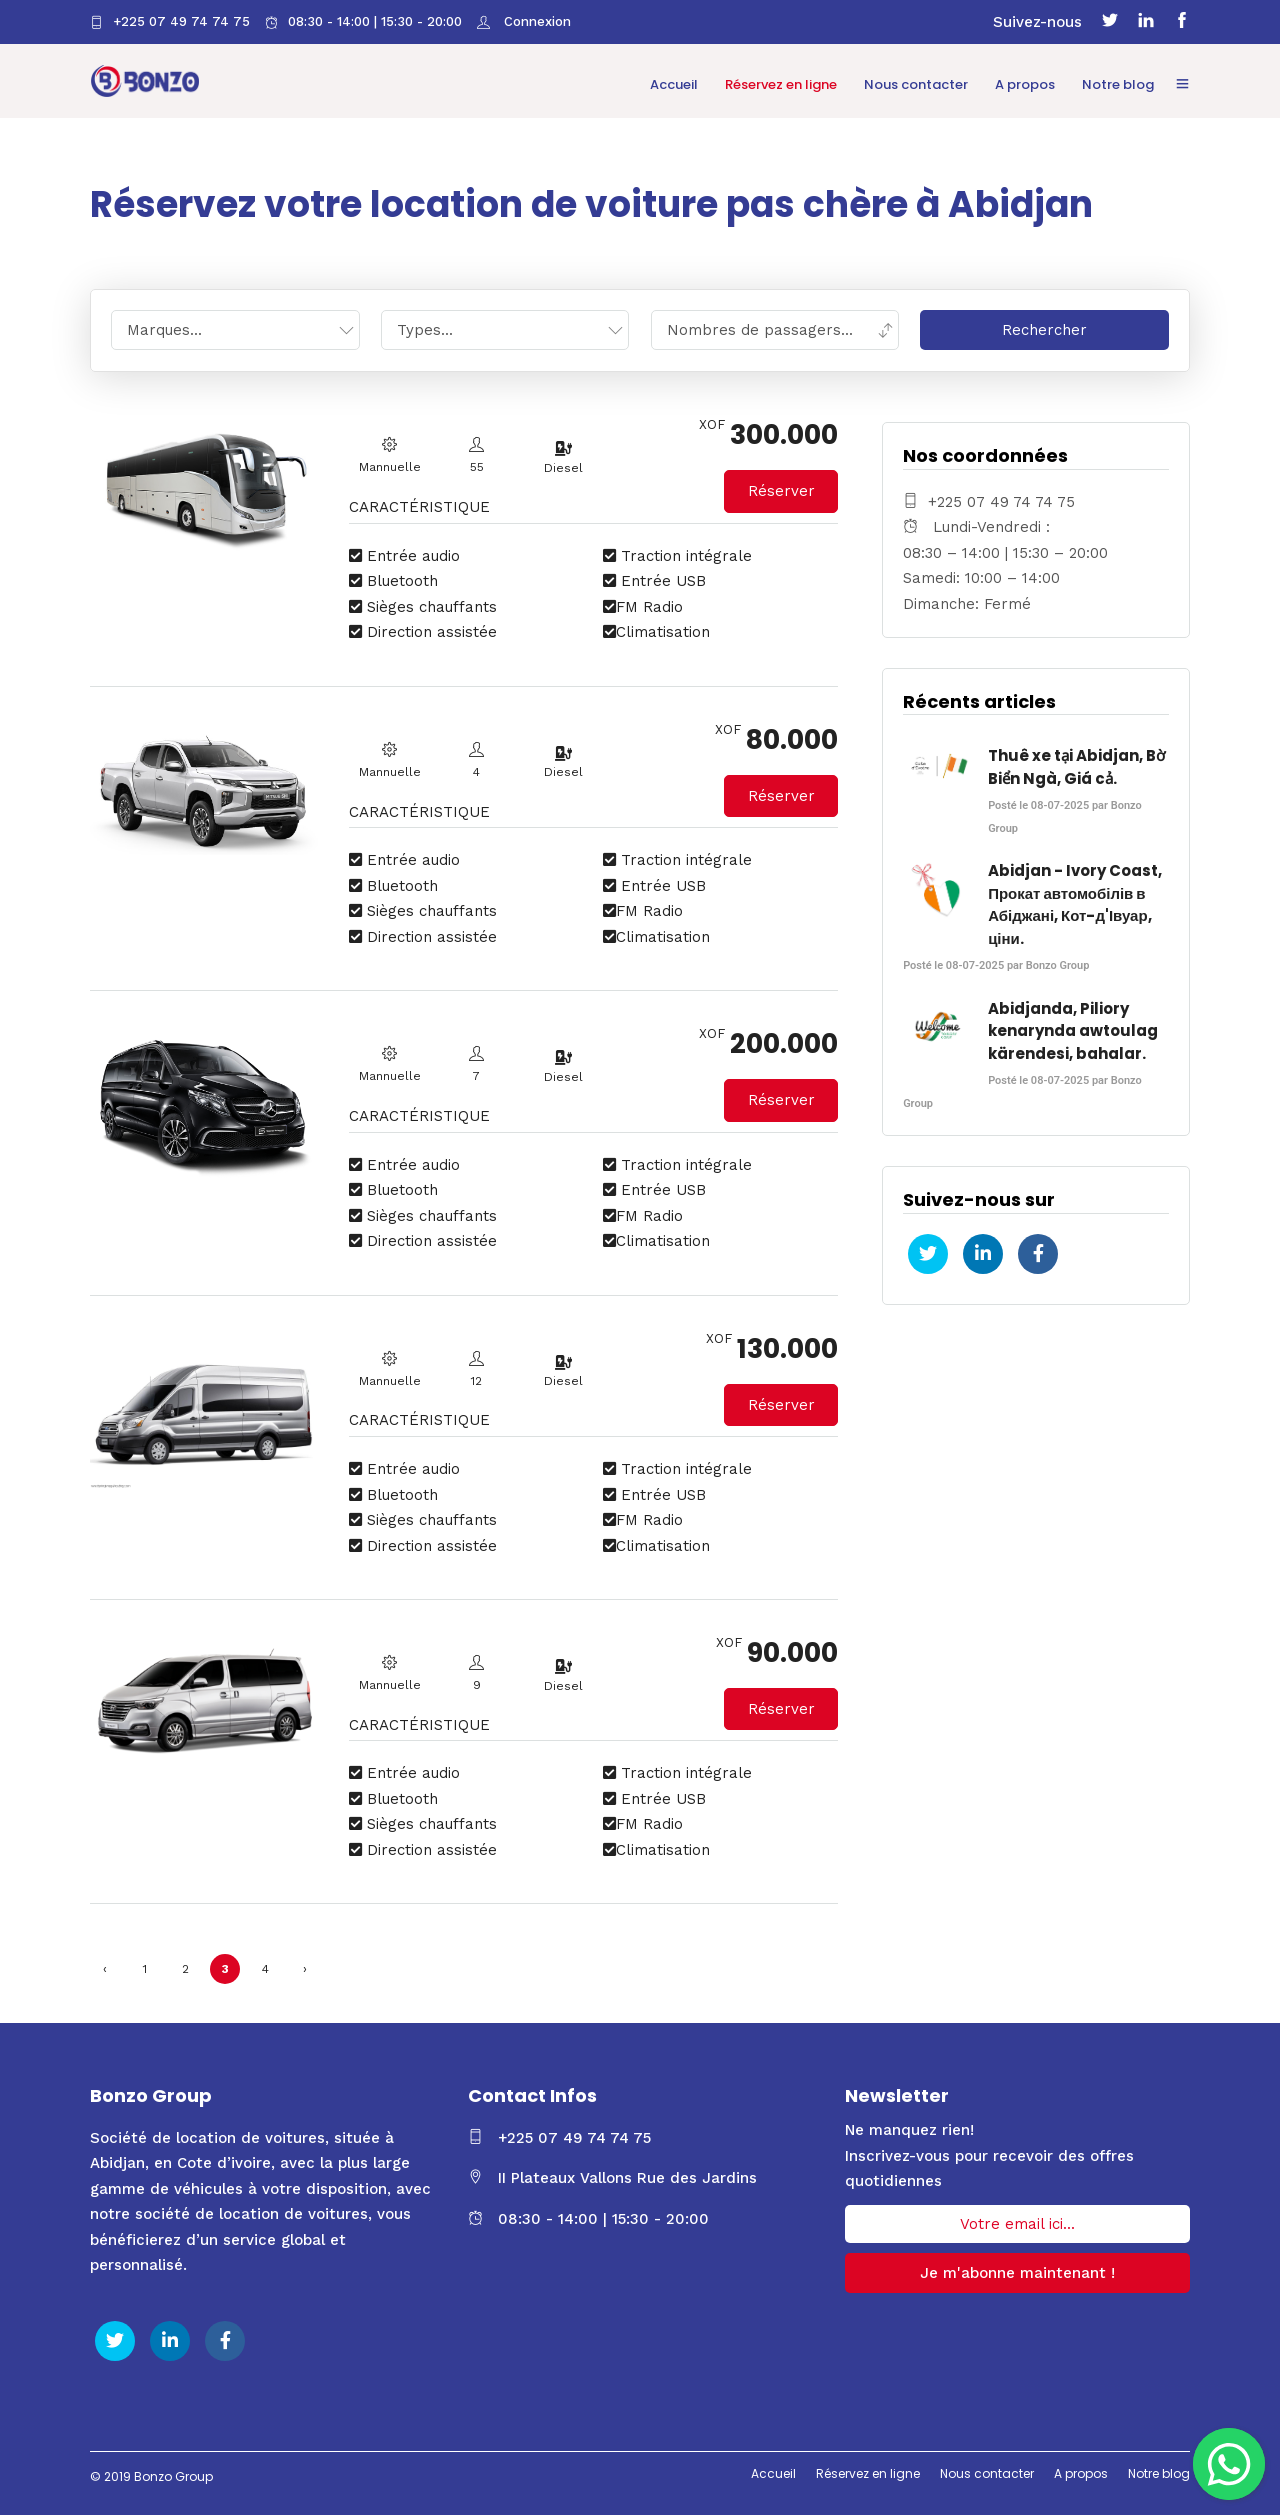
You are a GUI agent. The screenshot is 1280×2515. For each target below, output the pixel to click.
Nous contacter (917, 84)
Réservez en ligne (782, 84)
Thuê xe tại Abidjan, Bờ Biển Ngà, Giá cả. (1076, 763)
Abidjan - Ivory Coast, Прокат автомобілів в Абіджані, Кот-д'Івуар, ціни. (1075, 900)
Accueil (675, 84)
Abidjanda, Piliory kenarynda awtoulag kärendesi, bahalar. (1073, 1027)
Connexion (535, 21)
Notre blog (1119, 84)
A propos (1026, 84)
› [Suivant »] (305, 1965)
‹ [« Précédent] (105, 1965)
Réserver (781, 487)
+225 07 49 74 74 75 (170, 21)
